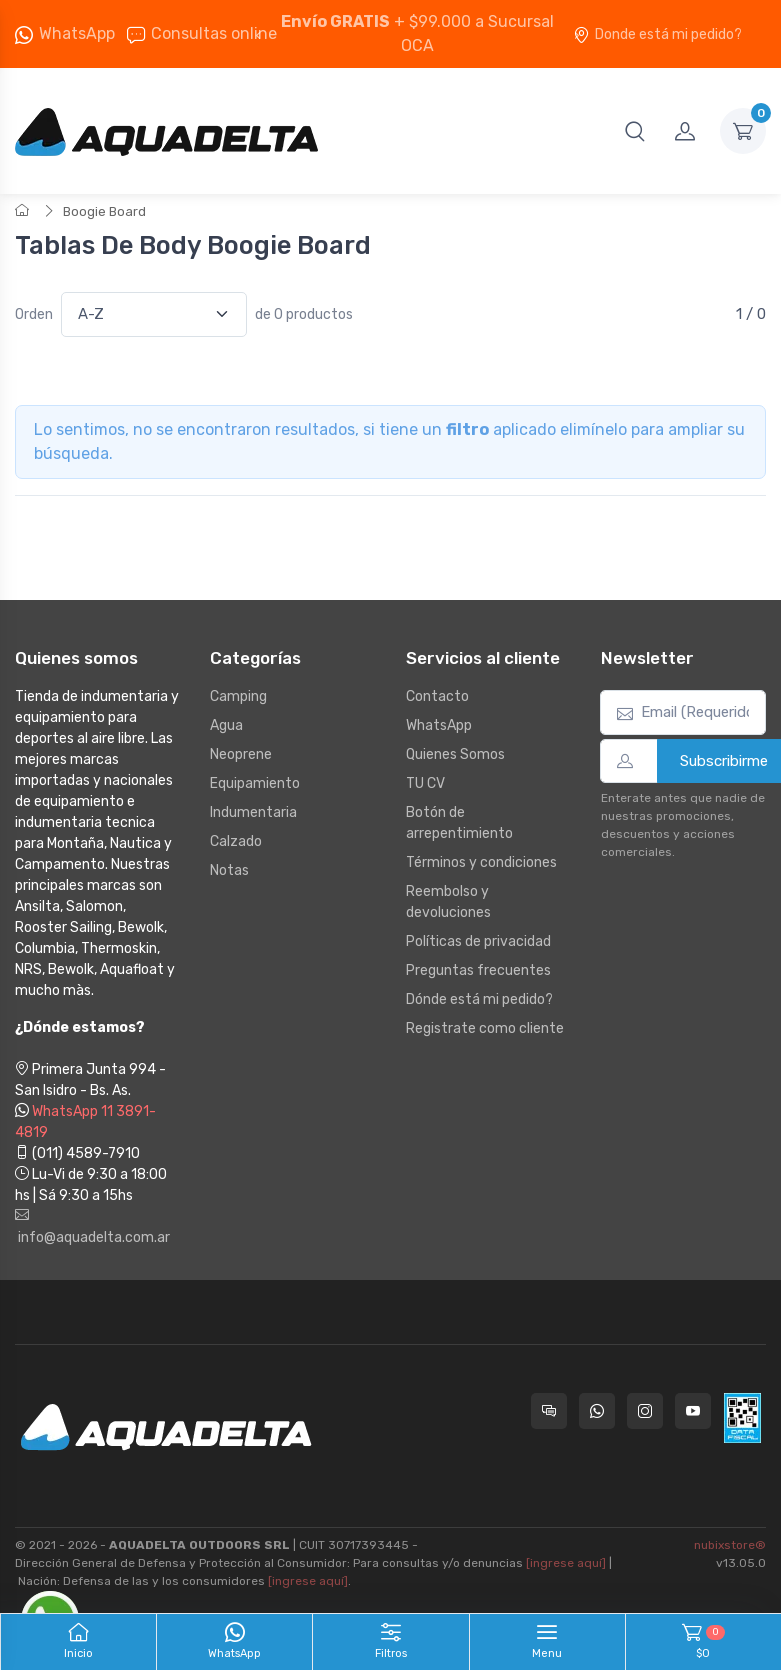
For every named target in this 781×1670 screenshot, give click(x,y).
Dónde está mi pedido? (479, 999)
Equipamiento (255, 783)
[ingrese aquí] (566, 1563)
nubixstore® (730, 1545)
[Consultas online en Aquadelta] (549, 1411)
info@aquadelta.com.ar (92, 1227)
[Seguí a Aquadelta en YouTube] (693, 1411)
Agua (226, 725)
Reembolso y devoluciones (448, 902)
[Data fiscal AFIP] (742, 1418)
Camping (238, 696)
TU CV (425, 783)
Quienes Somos (455, 754)
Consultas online (202, 34)
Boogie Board (104, 211)
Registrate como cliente (485, 1028)
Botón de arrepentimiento (459, 823)
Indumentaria (253, 812)
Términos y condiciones (481, 862)
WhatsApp (77, 33)
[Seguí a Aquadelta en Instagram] (645, 1411)
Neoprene (241, 754)
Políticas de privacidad (478, 941)
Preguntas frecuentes (478, 970)
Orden (34, 314)
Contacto (437, 696)
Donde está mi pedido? (657, 34)
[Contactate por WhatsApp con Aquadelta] (597, 1411)
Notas (229, 870)
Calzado (236, 841)
